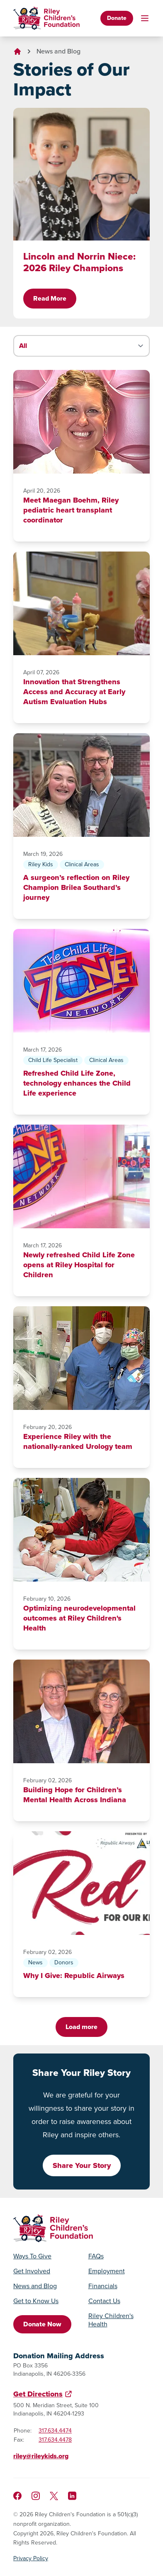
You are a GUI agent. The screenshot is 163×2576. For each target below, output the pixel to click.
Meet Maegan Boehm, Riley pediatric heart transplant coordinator (71, 510)
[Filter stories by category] (81, 346)
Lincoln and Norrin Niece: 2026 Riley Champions (79, 262)
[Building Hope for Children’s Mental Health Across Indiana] (81, 1711)
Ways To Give (32, 2256)
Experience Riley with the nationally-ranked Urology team (77, 1441)
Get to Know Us (35, 2301)
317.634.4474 (55, 2430)
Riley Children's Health (111, 2320)
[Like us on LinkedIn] (72, 2495)
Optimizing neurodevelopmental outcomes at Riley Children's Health (79, 1618)
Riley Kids (40, 864)
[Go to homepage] (46, 18)
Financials (102, 2286)
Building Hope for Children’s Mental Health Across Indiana (74, 1794)
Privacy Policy (30, 2558)
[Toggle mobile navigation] (145, 18)
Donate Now (42, 2324)
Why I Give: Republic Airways (73, 1975)
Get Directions (38, 2394)
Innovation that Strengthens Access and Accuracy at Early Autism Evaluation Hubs (74, 691)
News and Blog (58, 51)
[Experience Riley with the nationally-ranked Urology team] (81, 1358)
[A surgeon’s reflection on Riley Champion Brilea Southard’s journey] (81, 785)
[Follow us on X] (54, 2496)
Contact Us (104, 2301)
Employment (106, 2271)
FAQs (96, 2256)
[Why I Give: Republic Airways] (81, 1883)
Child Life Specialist (53, 1060)
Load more (81, 2027)
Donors (63, 1962)
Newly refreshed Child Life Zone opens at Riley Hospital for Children (79, 1264)
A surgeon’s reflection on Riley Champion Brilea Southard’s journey (76, 887)
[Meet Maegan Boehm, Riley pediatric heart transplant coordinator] (81, 422)
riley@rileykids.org (40, 2456)
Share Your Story (82, 2165)
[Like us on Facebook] (17, 2495)
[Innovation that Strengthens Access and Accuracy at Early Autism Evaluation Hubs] (81, 603)
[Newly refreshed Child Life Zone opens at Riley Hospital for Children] (81, 1176)
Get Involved (31, 2271)
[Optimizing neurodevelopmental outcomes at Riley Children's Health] (81, 1530)
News (35, 1962)
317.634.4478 (55, 2439)
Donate (117, 18)
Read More (49, 298)
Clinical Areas (82, 864)
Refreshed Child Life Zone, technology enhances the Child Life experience (77, 1083)
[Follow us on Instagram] (36, 2495)
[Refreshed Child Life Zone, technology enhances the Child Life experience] (81, 981)
